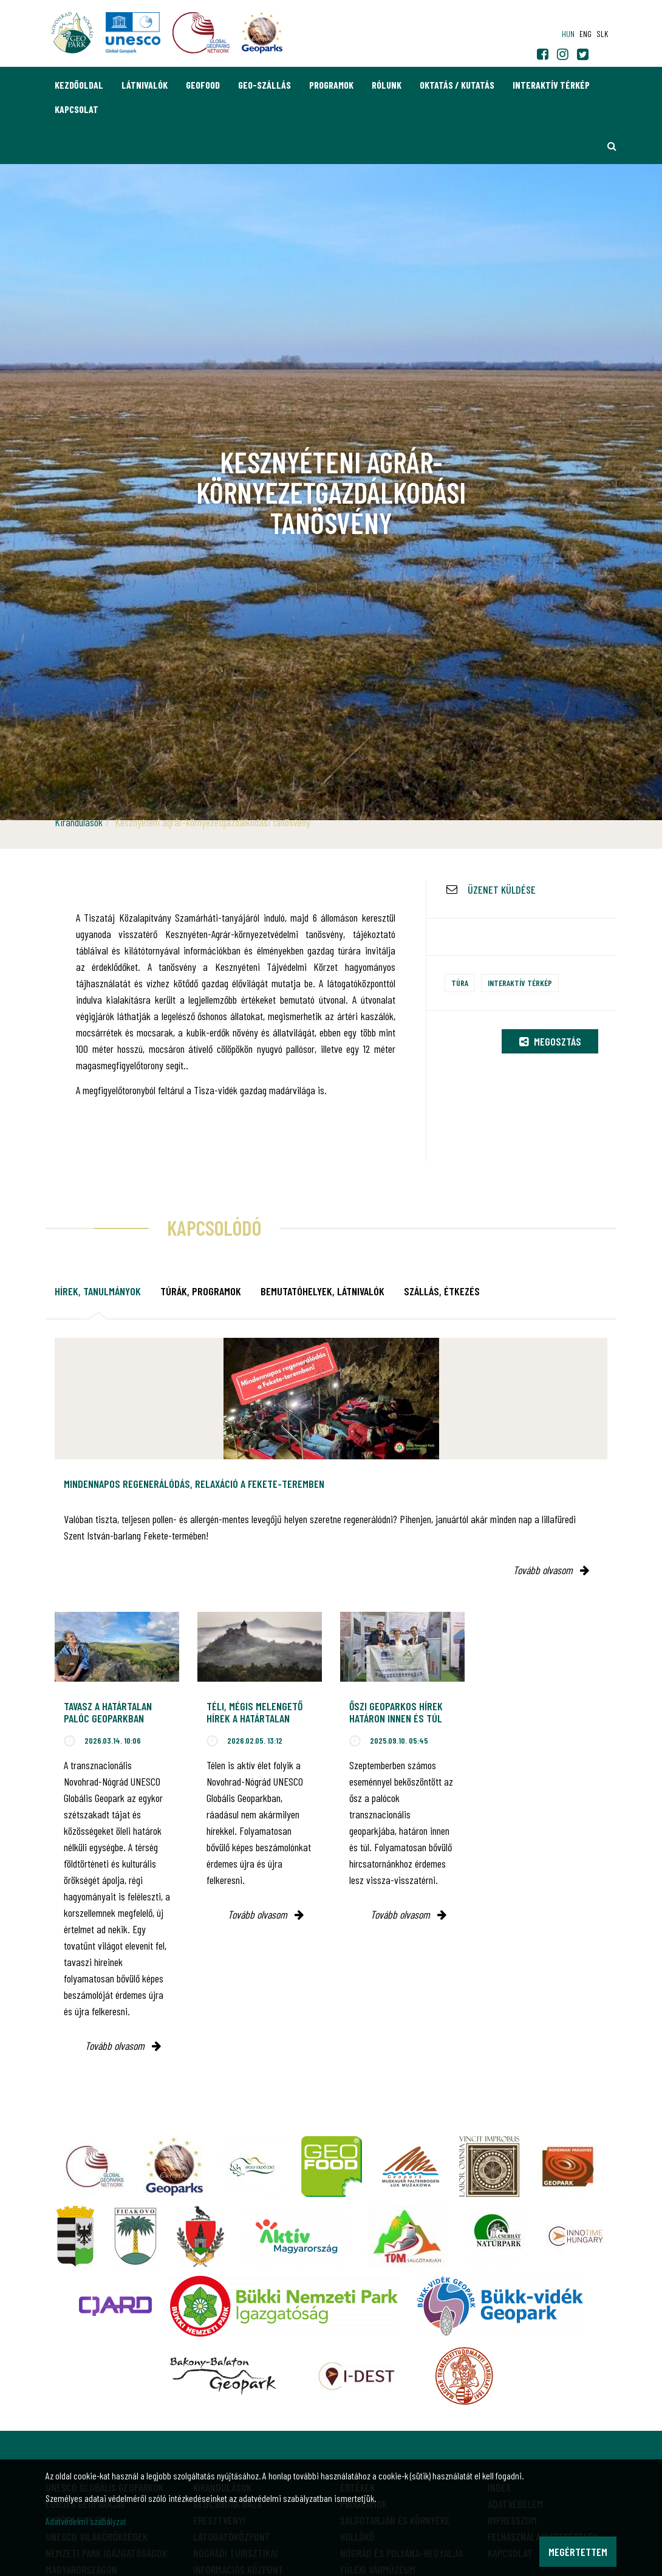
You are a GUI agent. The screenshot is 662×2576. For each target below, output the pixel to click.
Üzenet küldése (502, 889)
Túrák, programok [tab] (200, 1291)
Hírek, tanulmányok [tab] (98, 1291)
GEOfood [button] (203, 85)
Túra (459, 983)
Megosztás (550, 1041)
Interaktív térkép (551, 85)
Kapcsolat (76, 109)
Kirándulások (79, 822)
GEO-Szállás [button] (264, 85)
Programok (331, 85)
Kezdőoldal (79, 85)
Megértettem (577, 2551)
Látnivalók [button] (144, 85)
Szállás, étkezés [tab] (442, 1291)
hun (568, 34)
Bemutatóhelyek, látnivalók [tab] (322, 1291)
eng (585, 34)
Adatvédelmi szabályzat (86, 2521)
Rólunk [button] (386, 85)
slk (602, 34)
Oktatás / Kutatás (457, 85)
